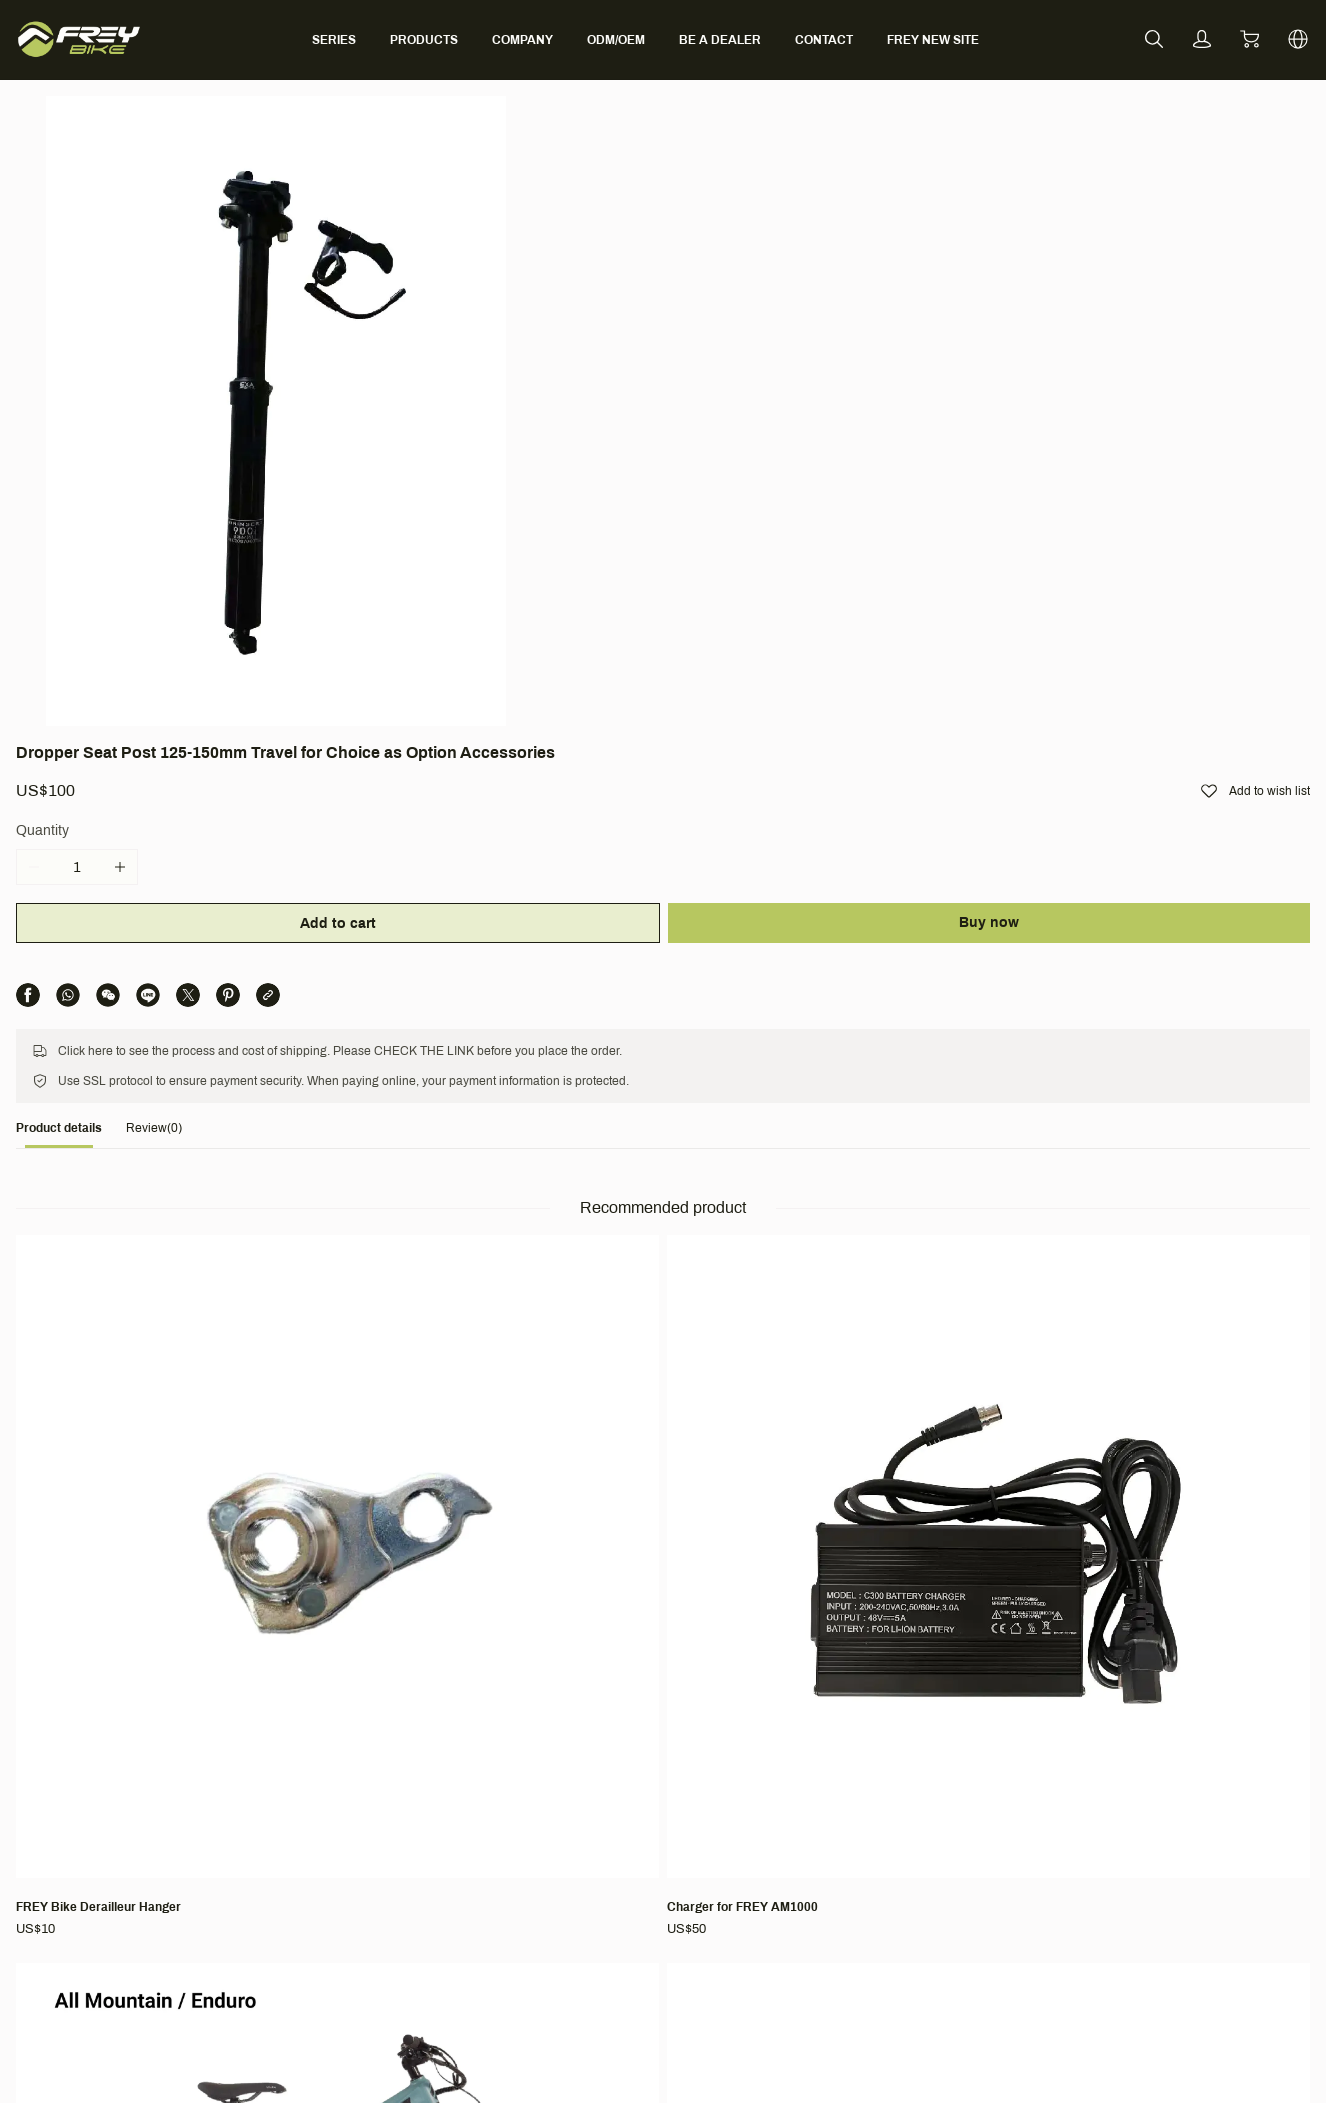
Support (594, 1736)
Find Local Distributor (630, 1852)
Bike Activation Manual (634, 1880)
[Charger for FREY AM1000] (515, 1000)
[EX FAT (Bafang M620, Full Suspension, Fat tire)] (812, 1422)
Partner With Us (372, 1824)
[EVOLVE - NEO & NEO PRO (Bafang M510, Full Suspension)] (217, 1422)
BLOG (341, 1852)
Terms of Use (847, 1768)
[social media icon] (96, 1813)
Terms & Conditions (880, 1736)
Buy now (1099, 368)
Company (359, 1736)
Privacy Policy (848, 1852)
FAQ (577, 1768)
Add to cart (788, 369)
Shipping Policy (853, 1796)
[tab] (132, 635)
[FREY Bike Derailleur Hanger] (217, 1000)
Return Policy (847, 1824)
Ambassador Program (391, 1796)
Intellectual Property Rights (890, 1880)
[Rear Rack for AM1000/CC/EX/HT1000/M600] (1110, 1011)
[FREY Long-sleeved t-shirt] (515, 1411)
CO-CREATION (611, 1908)
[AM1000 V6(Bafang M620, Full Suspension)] (812, 1011)
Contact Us (598, 1796)
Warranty (591, 1824)
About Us (351, 1768)
